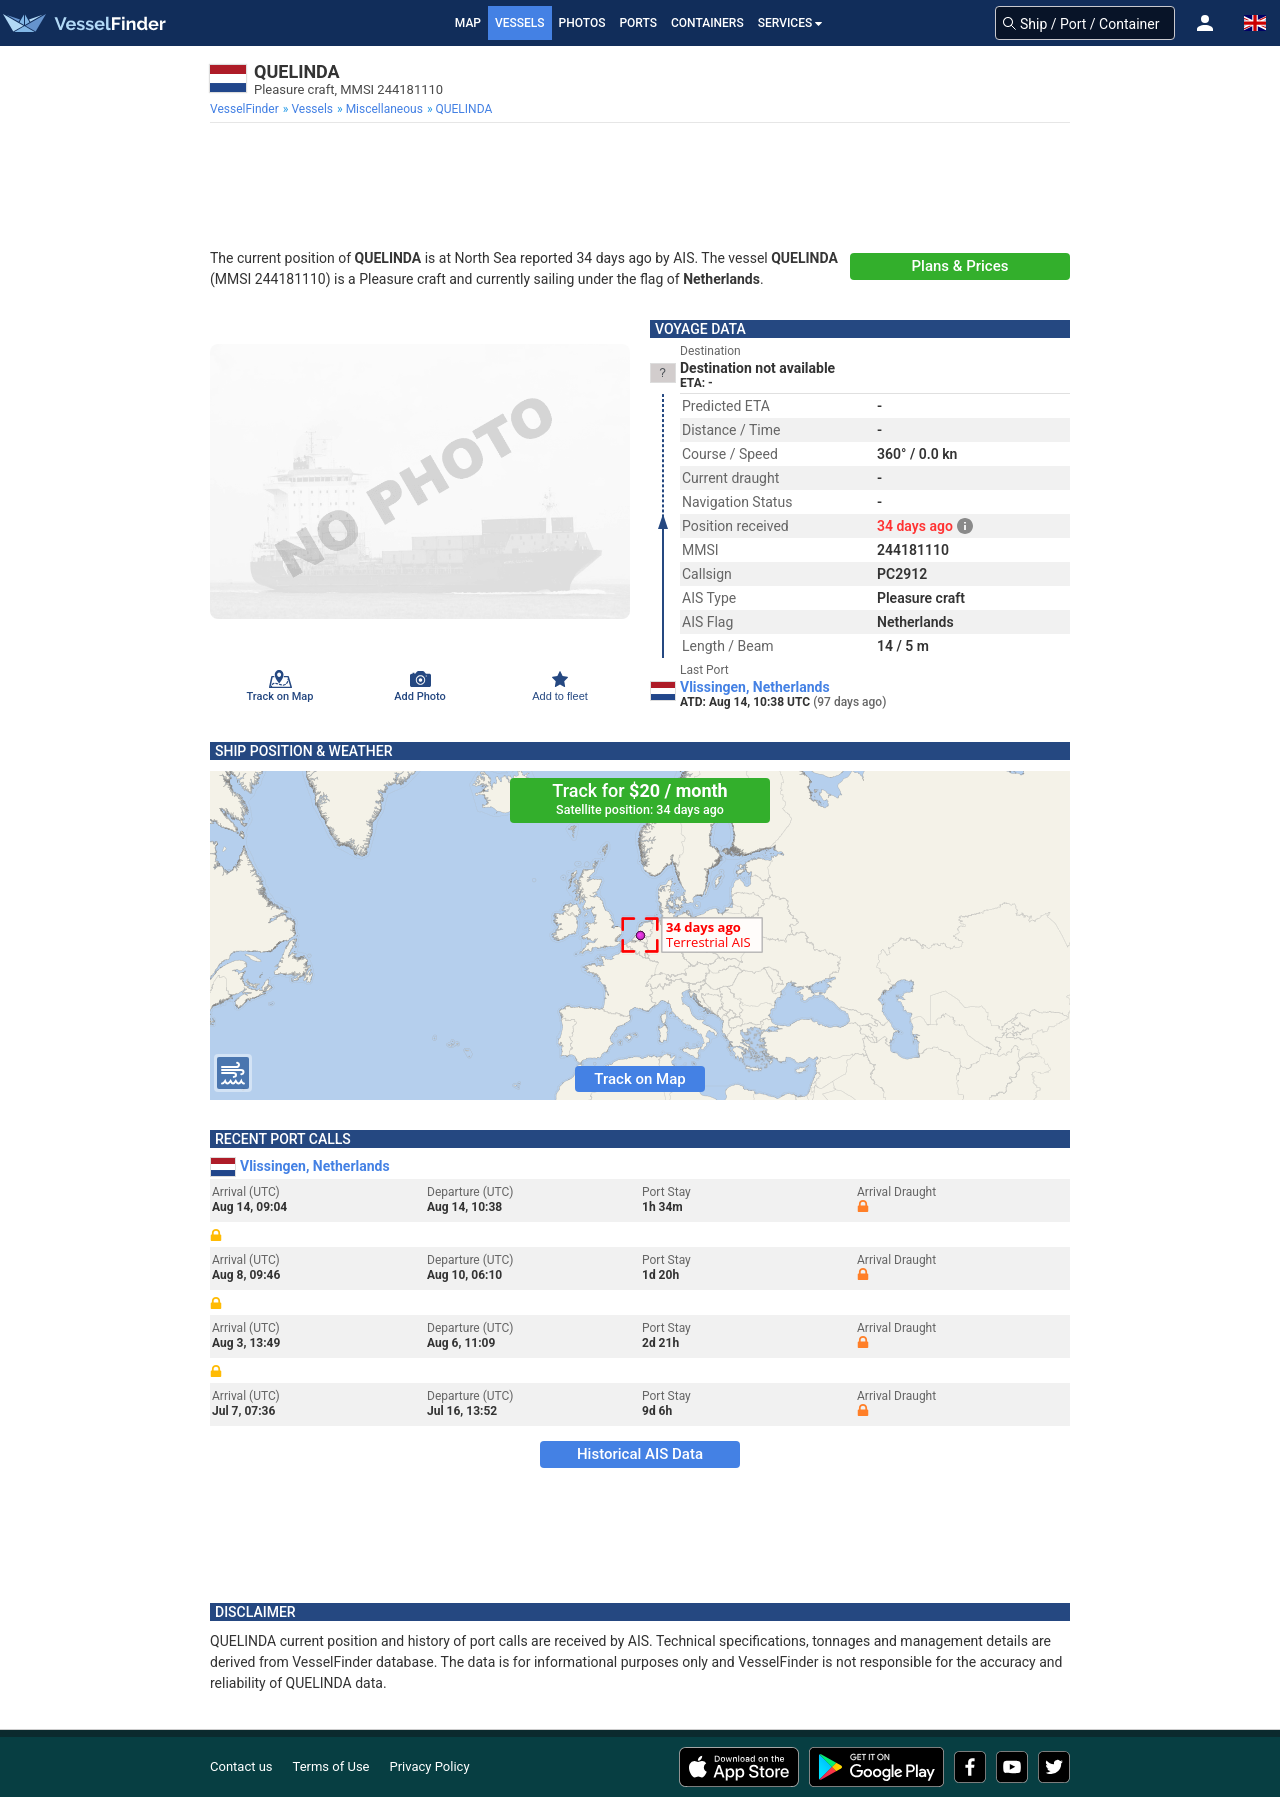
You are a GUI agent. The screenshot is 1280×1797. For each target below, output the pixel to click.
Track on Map (639, 1079)
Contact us (241, 1766)
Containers (707, 23)
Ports (638, 23)
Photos (582, 23)
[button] (1205, 23)
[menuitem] (246, 109)
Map (468, 23)
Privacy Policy (430, 1766)
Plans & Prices (960, 266)
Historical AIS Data (640, 1454)
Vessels (520, 23)
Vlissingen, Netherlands (755, 687)
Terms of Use (331, 1766)
